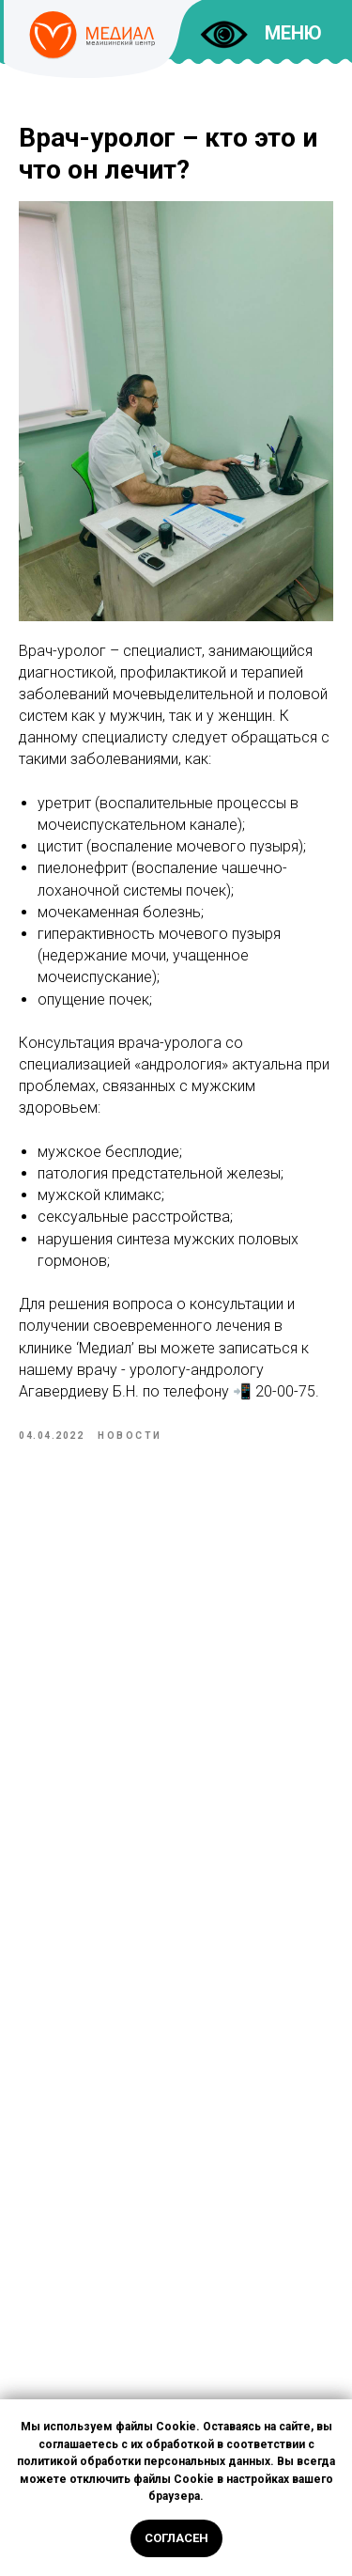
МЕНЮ (293, 33)
